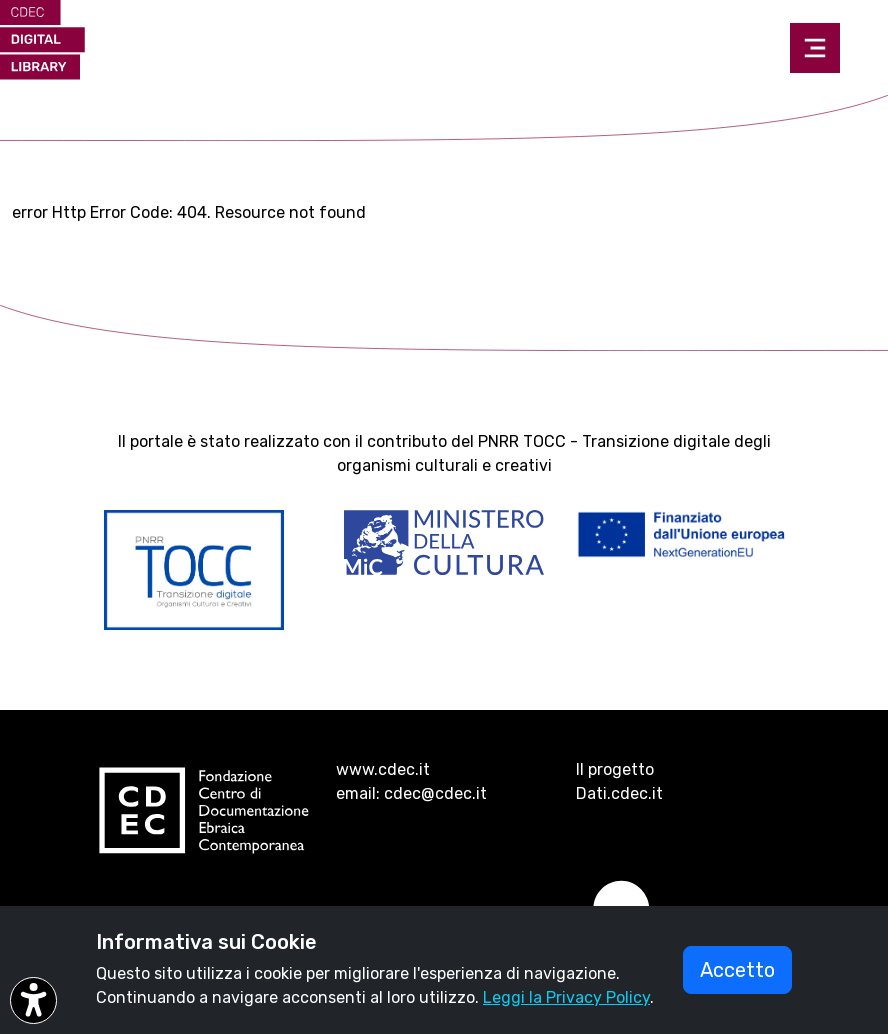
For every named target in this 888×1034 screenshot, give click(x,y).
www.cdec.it (383, 769)
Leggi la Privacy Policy (566, 997)
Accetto (737, 970)
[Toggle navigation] (815, 48)
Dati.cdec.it (619, 793)
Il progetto (615, 769)
